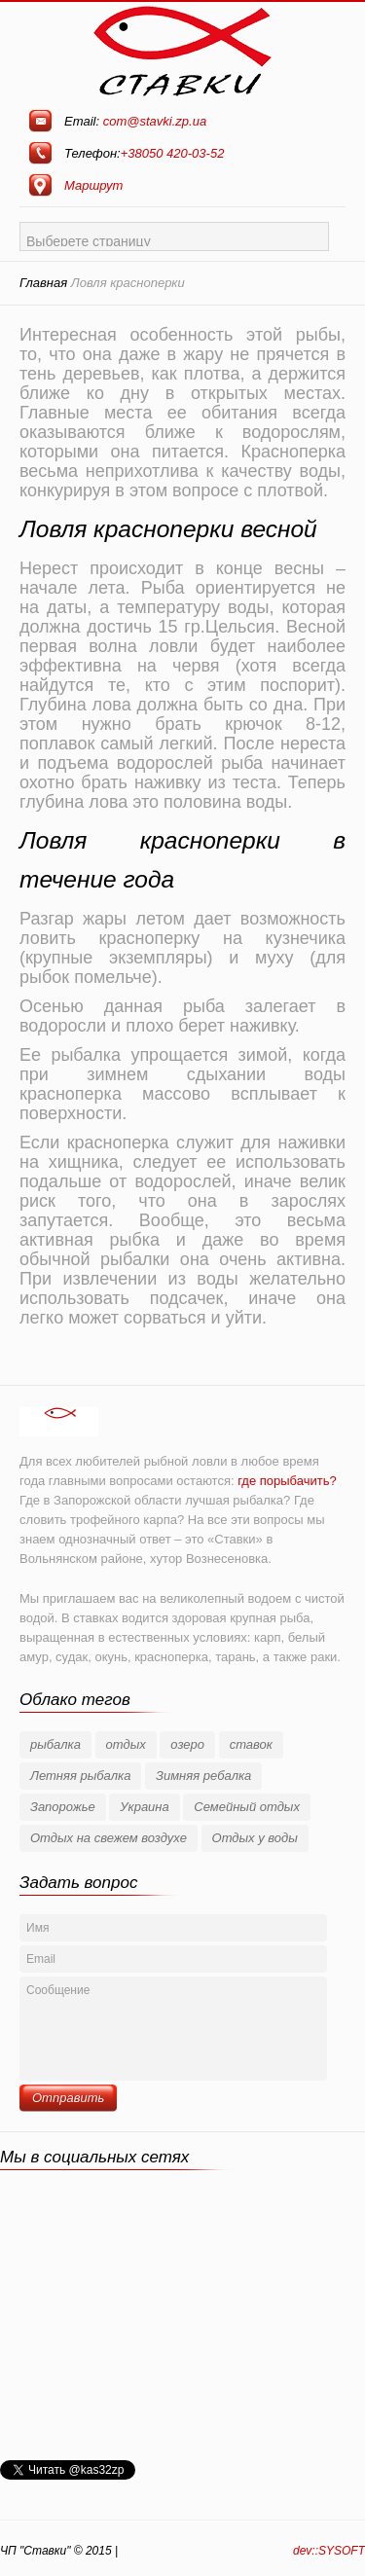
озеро (187, 1744)
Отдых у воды (255, 1838)
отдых (126, 1744)
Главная (43, 282)
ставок (251, 1744)
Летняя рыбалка (80, 1775)
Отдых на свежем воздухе (108, 1838)
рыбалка (55, 1744)
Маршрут (93, 185)
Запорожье (62, 1806)
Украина (144, 1806)
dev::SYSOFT (329, 2551)
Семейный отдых (247, 1806)
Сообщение (173, 2029)
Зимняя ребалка (203, 1775)
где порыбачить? (287, 1480)
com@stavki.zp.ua (154, 121)
